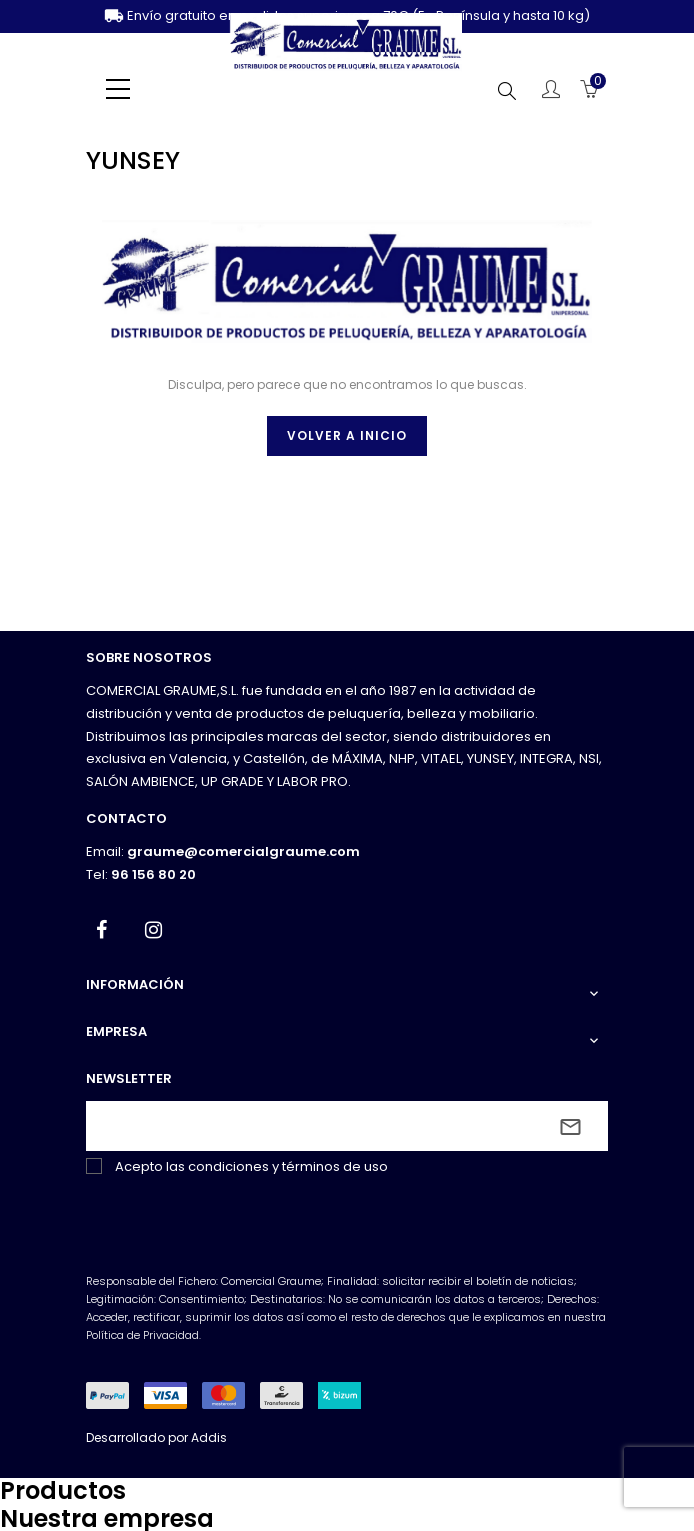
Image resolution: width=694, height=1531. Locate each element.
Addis (209, 1437)
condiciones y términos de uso (288, 1166)
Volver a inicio (347, 435)
